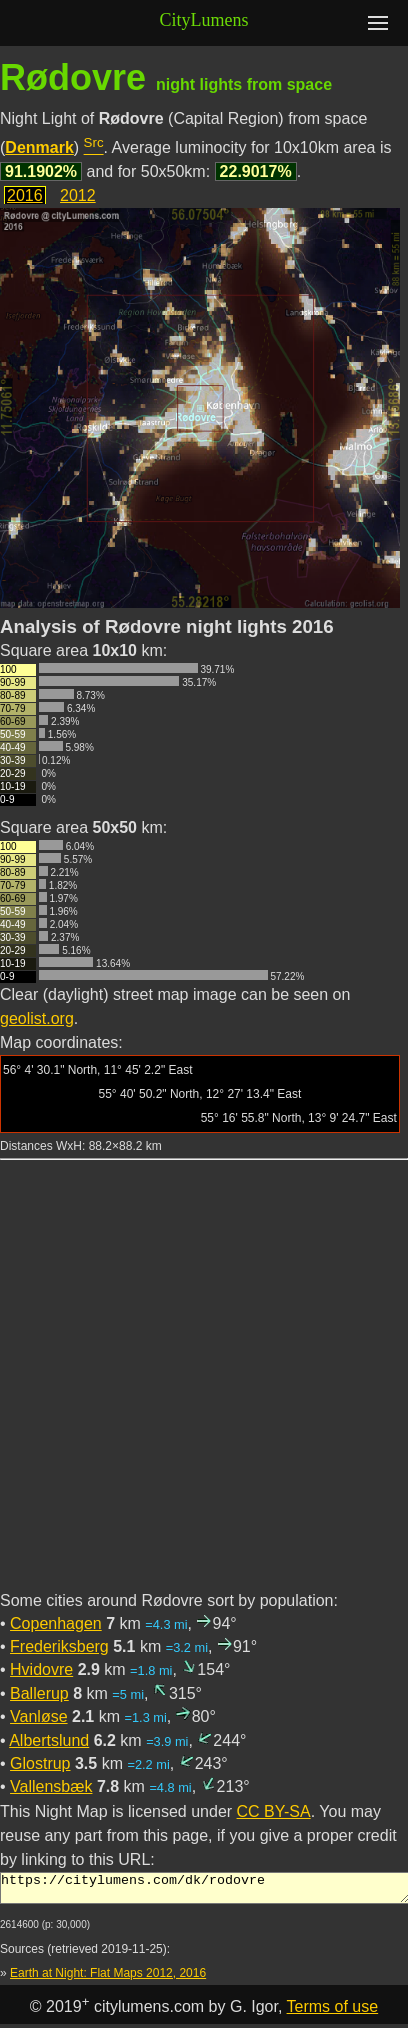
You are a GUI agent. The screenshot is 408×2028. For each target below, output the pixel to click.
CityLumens (204, 20)
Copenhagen (56, 1623)
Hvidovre (41, 1669)
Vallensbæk (51, 1786)
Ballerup (39, 1693)
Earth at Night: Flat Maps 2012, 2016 (108, 1979)
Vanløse (39, 1716)
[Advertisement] (203, 1387)
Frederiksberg (59, 1646)
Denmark (39, 147)
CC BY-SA (274, 1811)
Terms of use (333, 2012)
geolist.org (37, 1018)
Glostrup (40, 1763)
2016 (25, 195)
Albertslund (49, 1740)
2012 (78, 195)
